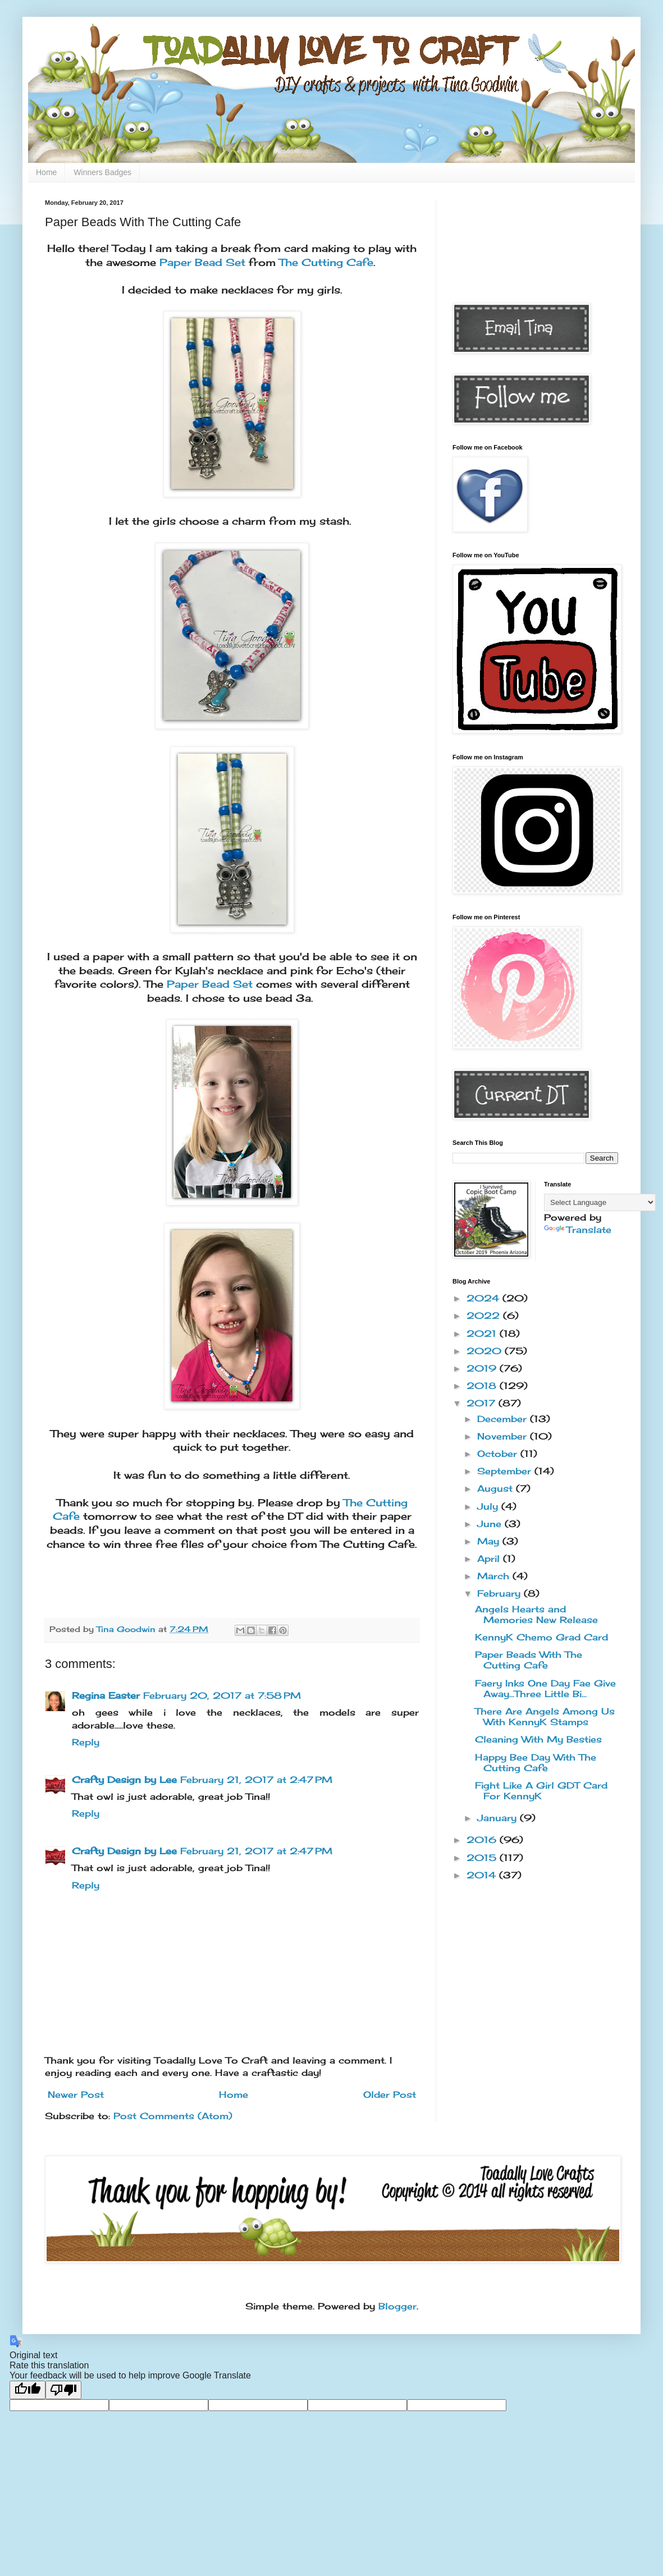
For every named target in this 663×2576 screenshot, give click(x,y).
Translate (577, 1229)
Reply (85, 1742)
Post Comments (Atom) (172, 2115)
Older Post (389, 2094)
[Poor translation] (63, 2390)
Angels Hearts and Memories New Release (536, 1614)
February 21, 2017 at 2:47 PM (256, 1779)
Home (46, 172)
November (503, 1436)
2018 (483, 1385)
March (495, 1576)
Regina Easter (106, 1695)
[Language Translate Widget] (600, 1202)
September (505, 1471)
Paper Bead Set (202, 262)
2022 (485, 1315)
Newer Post (76, 2094)
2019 (483, 1368)
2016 (483, 1839)
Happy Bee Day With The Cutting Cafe (535, 1762)
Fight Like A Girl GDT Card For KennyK (541, 1791)
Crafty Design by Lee (124, 1779)
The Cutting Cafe (326, 262)
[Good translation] (27, 2390)
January (498, 1817)
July (489, 1506)
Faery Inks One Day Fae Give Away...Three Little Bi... (545, 1688)
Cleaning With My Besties (538, 1739)
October (498, 1453)
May (489, 1541)
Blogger (397, 2306)
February (500, 1593)
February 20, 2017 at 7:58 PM (222, 1695)
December (503, 1418)
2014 (483, 1875)
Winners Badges (102, 172)
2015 (483, 1857)
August (496, 1488)
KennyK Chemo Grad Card (541, 1637)
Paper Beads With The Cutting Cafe (528, 1660)
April (490, 1558)
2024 (484, 1298)
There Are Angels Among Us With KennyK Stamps (545, 1716)
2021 (483, 1333)
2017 (483, 1403)
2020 (486, 1350)
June (491, 1523)
